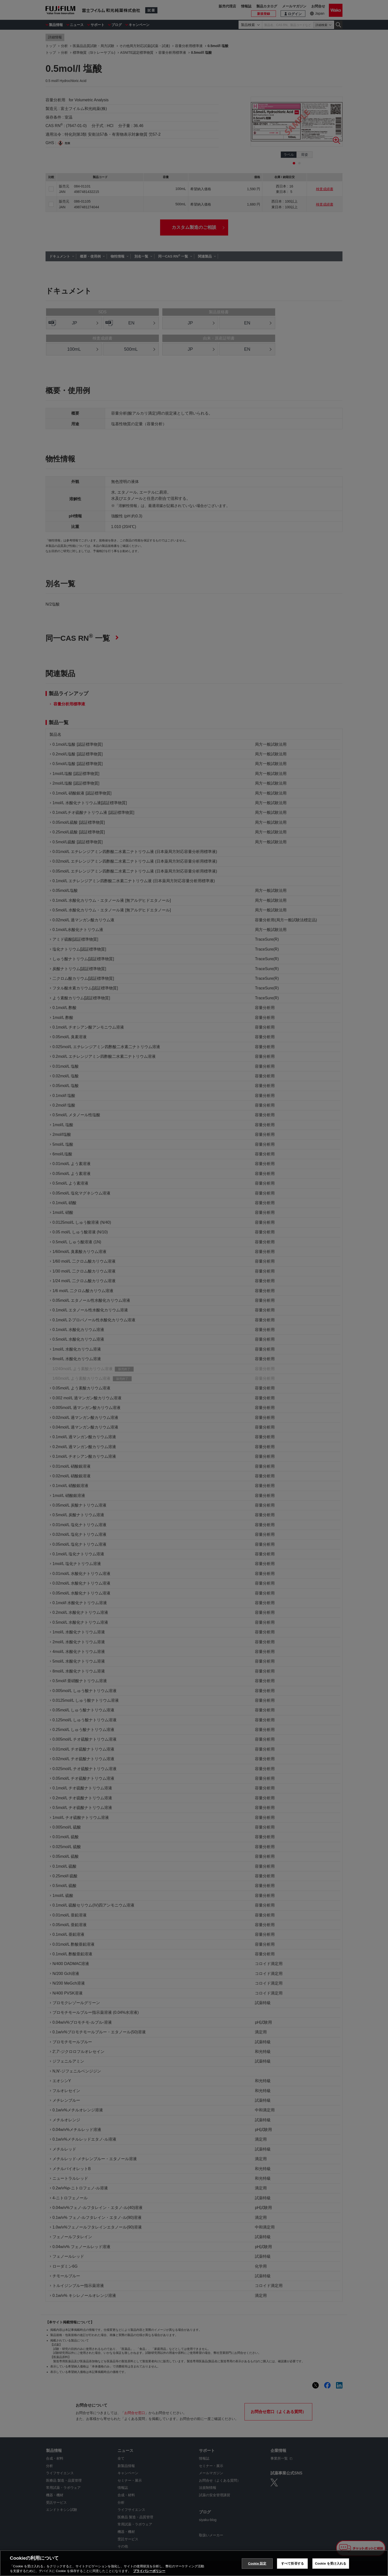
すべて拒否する (292, 2563)
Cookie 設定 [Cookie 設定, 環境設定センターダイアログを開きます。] (257, 2563)
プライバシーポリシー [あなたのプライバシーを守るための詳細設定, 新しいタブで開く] (149, 2571)
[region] (194, 2563)
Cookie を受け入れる (330, 2563)
